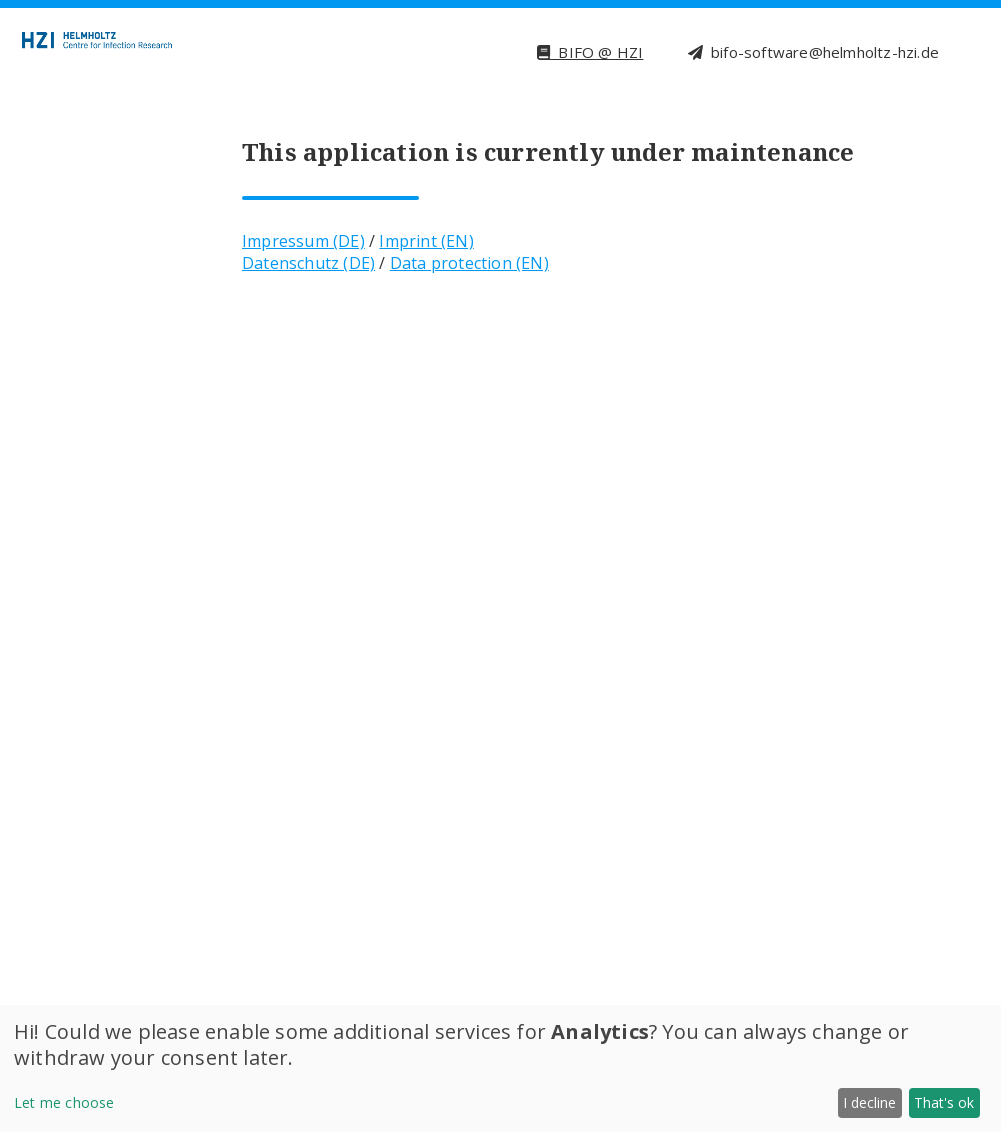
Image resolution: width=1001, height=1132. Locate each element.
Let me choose (64, 1102)
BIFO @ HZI (590, 52)
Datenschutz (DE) (308, 263)
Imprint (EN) (426, 241)
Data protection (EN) (469, 263)
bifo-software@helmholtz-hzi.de (813, 52)
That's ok (944, 1102)
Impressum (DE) (303, 241)
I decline (869, 1102)
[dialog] (500, 1068)
